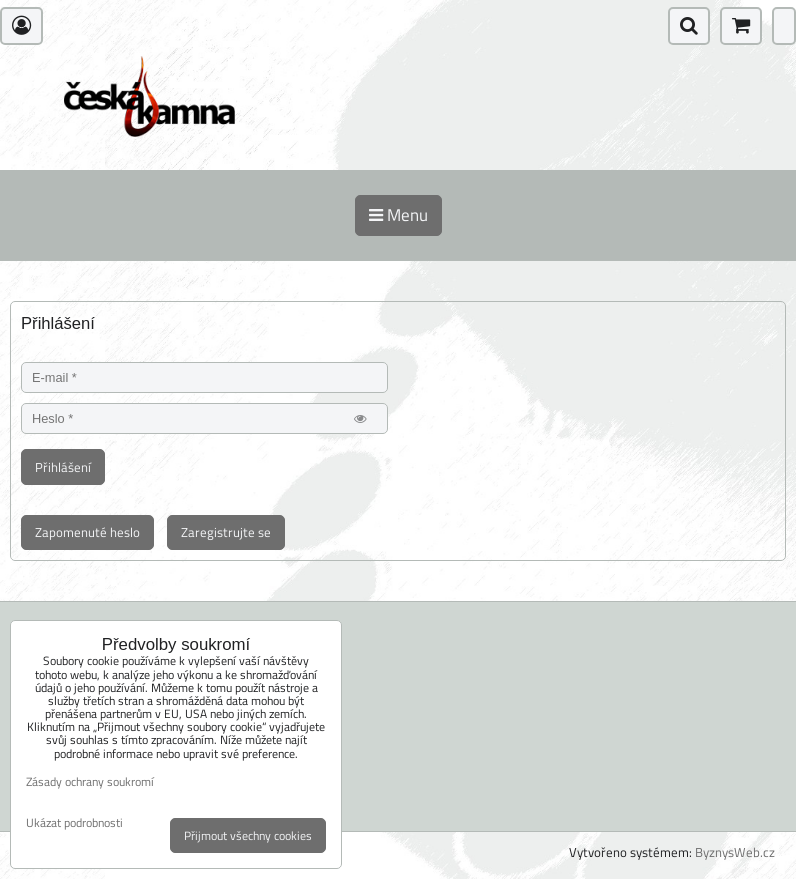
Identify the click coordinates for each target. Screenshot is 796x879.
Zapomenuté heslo (87, 532)
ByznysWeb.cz (735, 852)
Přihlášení (63, 467)
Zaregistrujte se (226, 532)
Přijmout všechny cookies (248, 835)
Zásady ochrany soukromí (90, 781)
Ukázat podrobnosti (74, 822)
